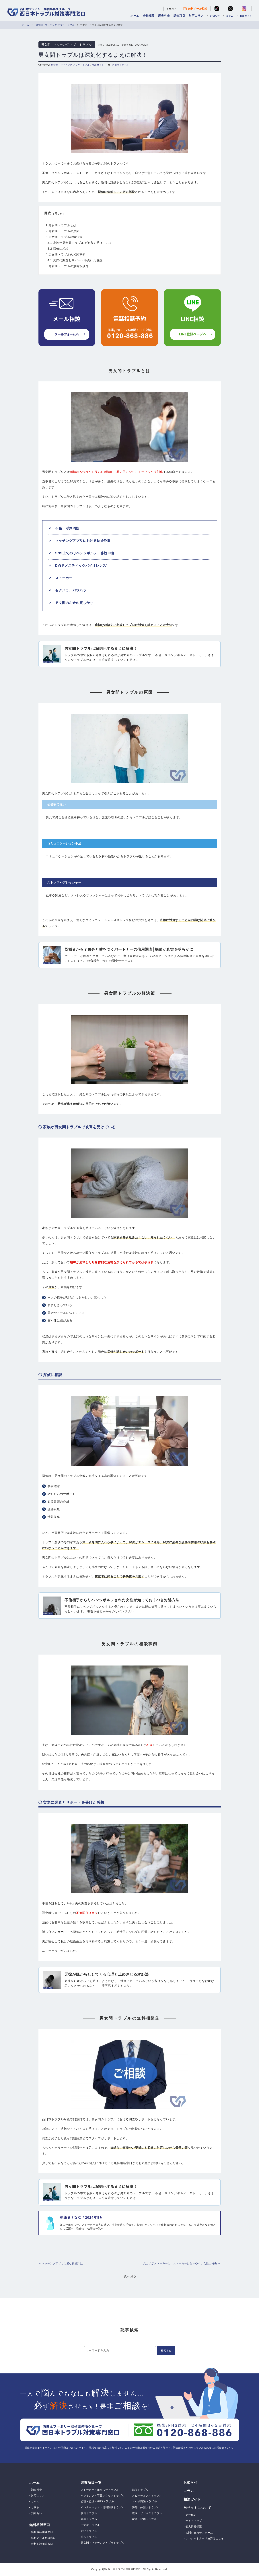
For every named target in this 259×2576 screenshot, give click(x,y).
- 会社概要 (190, 2514)
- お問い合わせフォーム (198, 2532)
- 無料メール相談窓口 (42, 2537)
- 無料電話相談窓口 (41, 2532)
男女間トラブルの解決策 (64, 237)
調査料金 (164, 15)
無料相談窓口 (39, 2525)
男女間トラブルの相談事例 (66, 254)
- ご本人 (34, 2501)
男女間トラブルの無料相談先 (67, 266)
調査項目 (179, 15)
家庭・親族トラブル (144, 2519)
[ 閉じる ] (58, 213)
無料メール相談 (197, 8)
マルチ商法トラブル (144, 2501)
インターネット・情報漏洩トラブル (102, 2507)
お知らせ (215, 16)
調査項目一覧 (91, 2482)
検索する (166, 2350)
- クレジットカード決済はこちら (204, 2538)
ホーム (135, 15)
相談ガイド (246, 16)
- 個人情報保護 (193, 2526)
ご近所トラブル (90, 2524)
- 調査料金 (35, 2489)
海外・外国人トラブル (145, 2507)
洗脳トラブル (140, 2489)
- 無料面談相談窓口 (41, 2543)
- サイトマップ (193, 2520)
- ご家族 (34, 2507)
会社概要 (149, 15)
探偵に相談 (58, 248)
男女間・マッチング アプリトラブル (70, 65)
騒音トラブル (89, 2513)
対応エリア (196, 15)
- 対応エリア (37, 2495)
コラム (229, 16)
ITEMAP (171, 9)
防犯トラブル (89, 2530)
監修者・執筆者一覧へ (90, 2228)
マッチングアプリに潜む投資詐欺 (60, 2263)
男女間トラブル (120, 65)
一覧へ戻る (128, 2276)
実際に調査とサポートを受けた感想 (75, 260)
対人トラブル (89, 2536)
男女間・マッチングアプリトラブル (102, 2542)
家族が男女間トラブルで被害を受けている (80, 242)
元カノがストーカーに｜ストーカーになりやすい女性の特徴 (182, 2263)
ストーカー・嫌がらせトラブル (100, 2489)
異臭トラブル (89, 2519)
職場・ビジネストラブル (147, 2513)
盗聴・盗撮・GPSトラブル (97, 2501)
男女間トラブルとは (61, 225)
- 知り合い (35, 2513)
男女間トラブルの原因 (62, 231)
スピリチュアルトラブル (147, 2495)
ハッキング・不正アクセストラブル (102, 2495)
